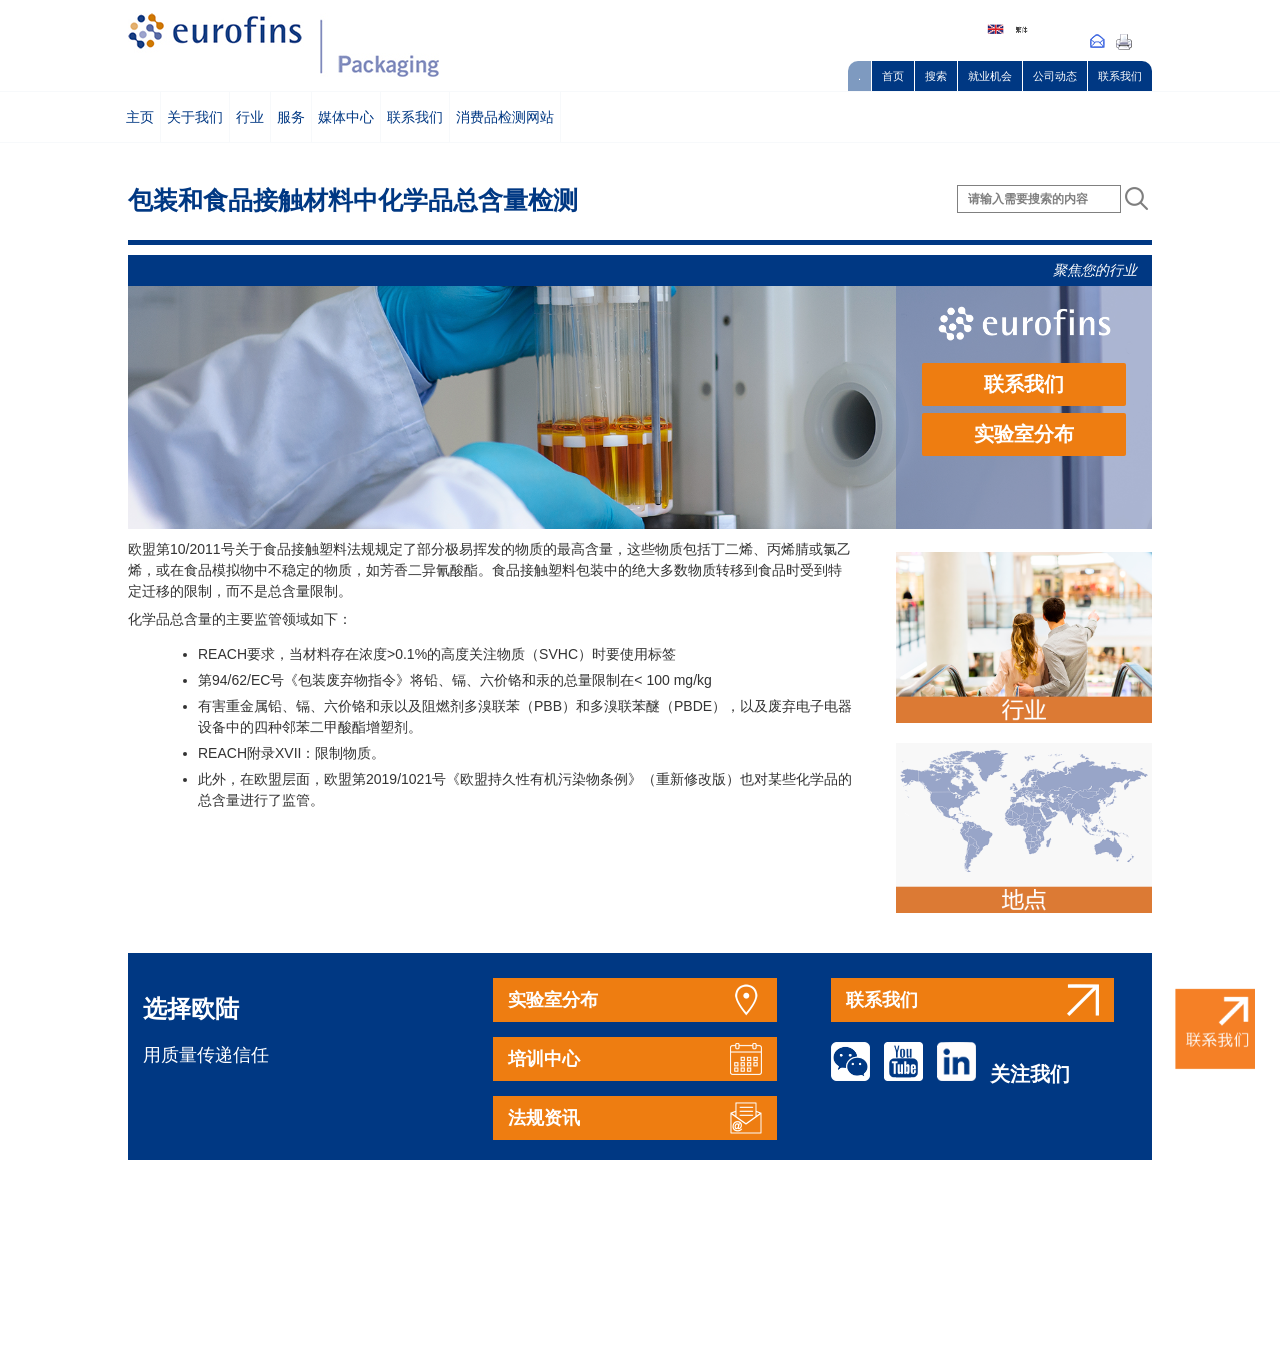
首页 (893, 76)
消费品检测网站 (505, 117)
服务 (291, 117)
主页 (140, 117)
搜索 (936, 76)
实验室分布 (1024, 434)
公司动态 (1055, 76)
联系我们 (1120, 76)
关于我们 (195, 117)
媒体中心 (346, 117)
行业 (250, 117)
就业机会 (990, 76)
